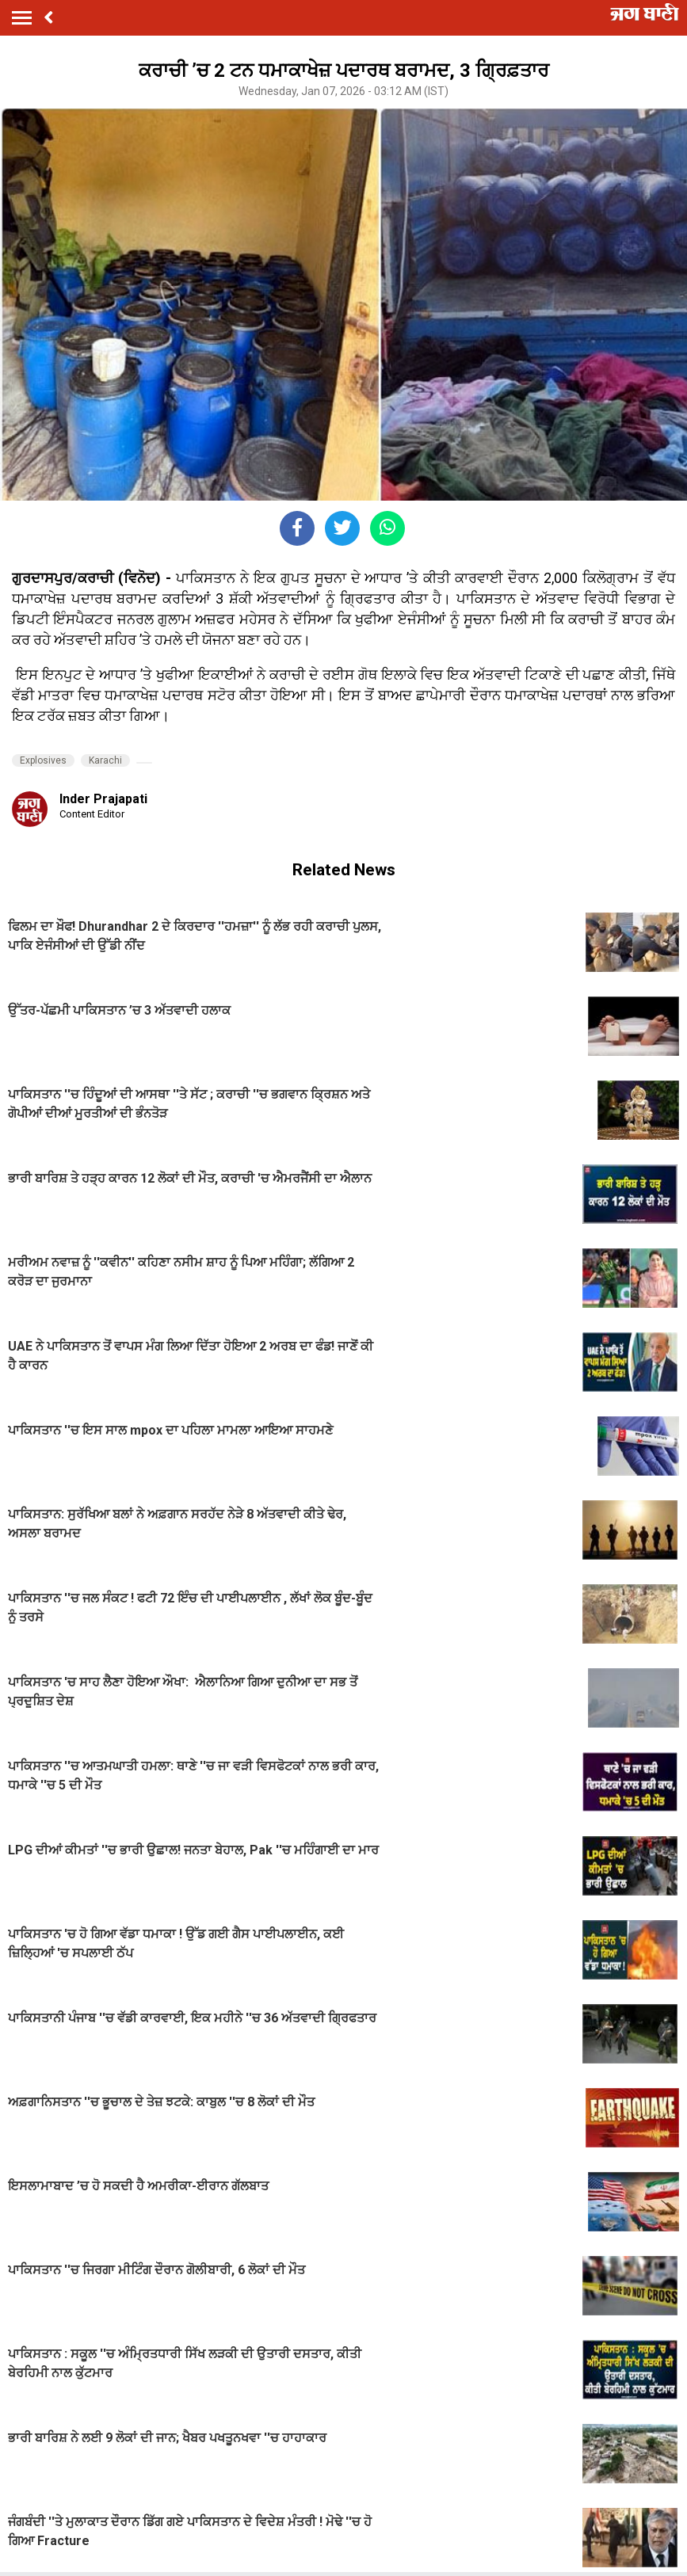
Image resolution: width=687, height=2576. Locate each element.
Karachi (105, 760)
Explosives (43, 760)
